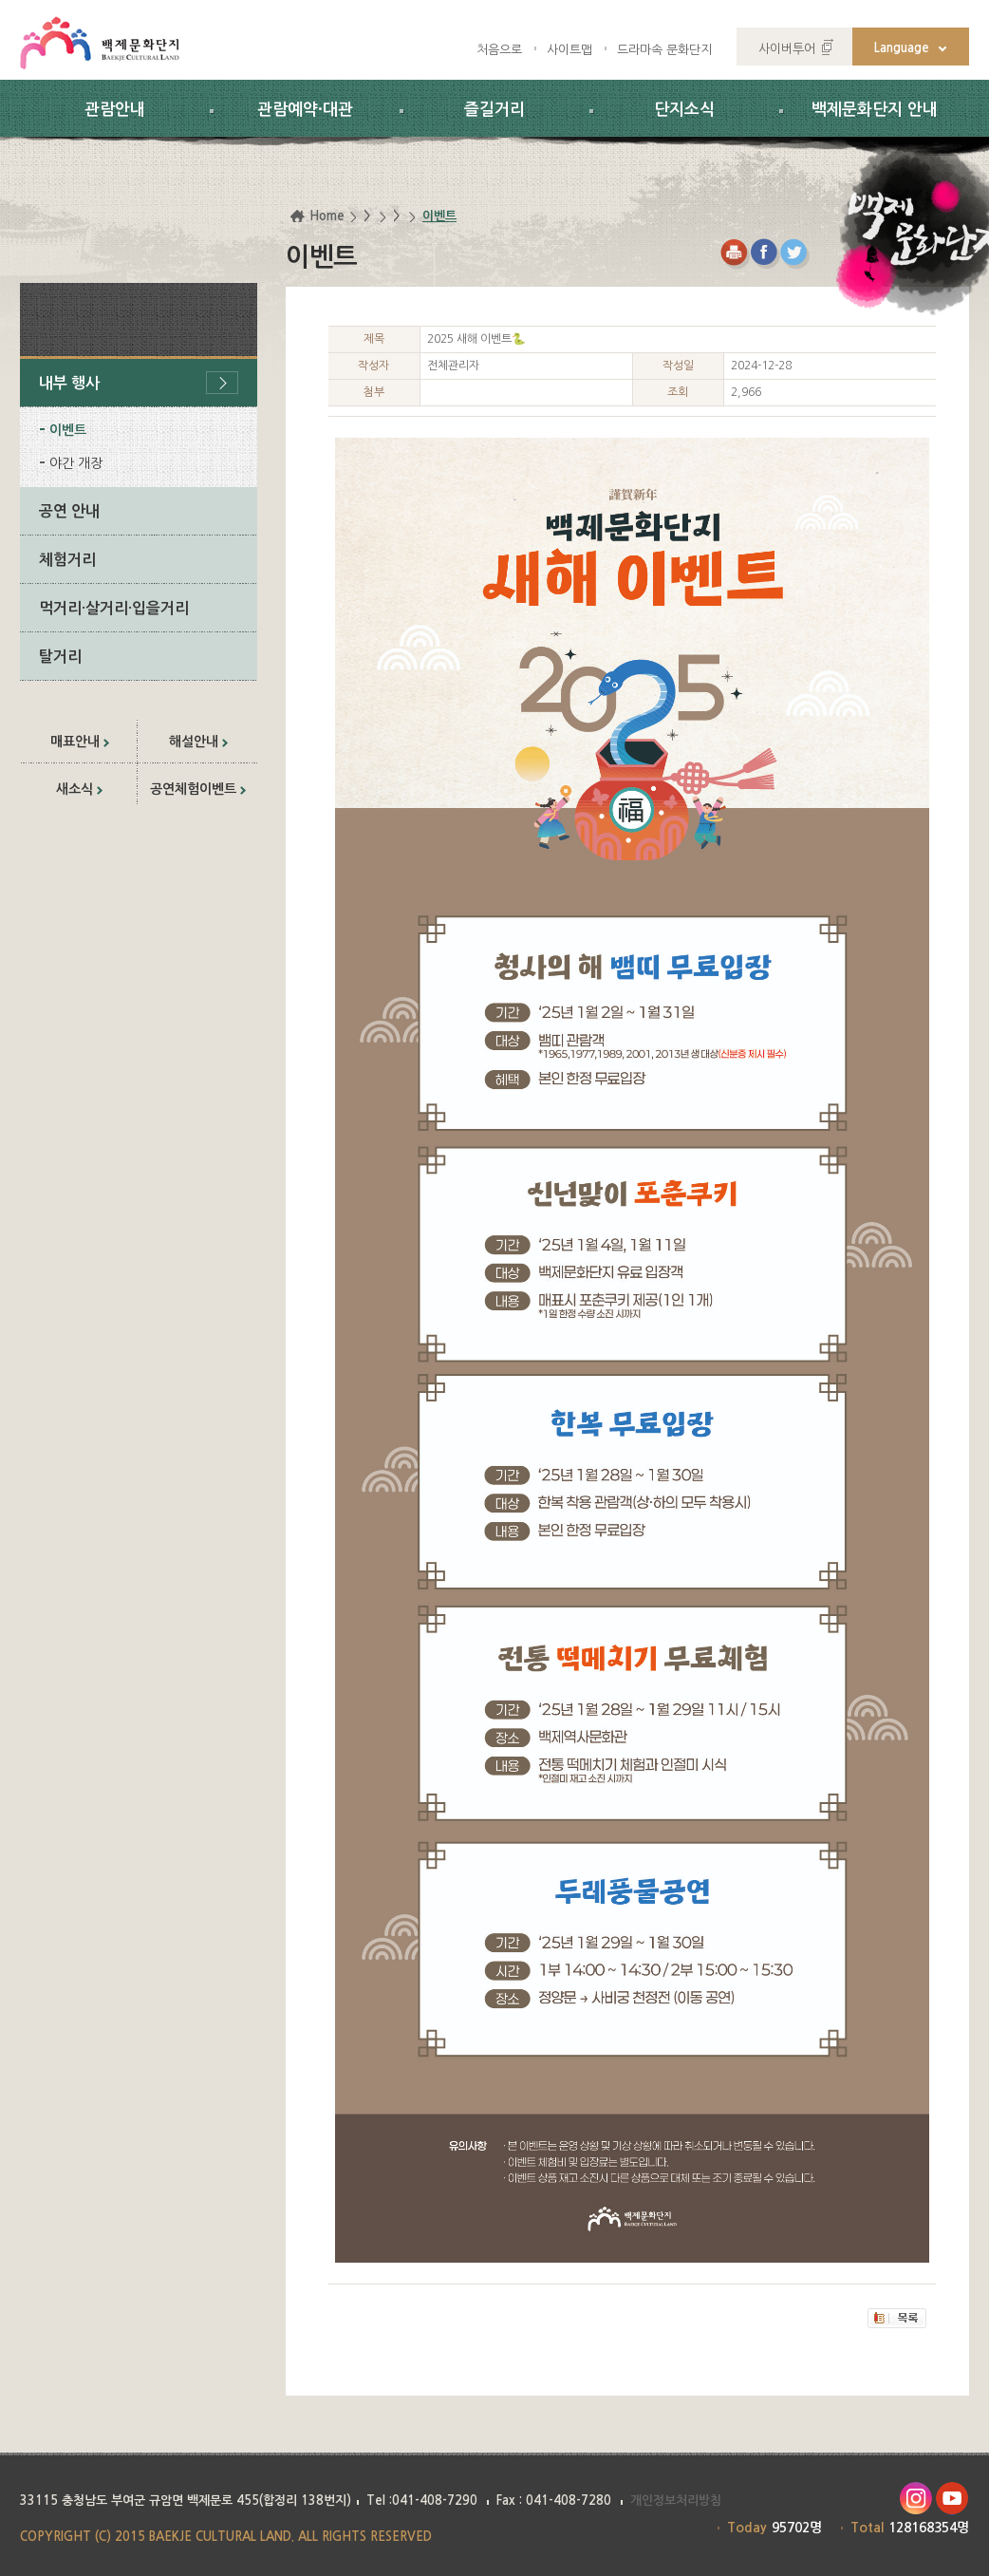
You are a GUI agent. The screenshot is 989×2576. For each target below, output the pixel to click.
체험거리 (67, 560)
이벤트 (67, 430)
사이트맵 (569, 50)
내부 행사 (69, 383)
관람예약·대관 (305, 110)
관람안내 (114, 110)
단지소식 (684, 110)
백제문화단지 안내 (875, 110)
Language (901, 48)
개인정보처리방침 (675, 2500)
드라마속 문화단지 (664, 50)
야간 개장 (76, 463)
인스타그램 (915, 2498)
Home (327, 216)
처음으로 (499, 50)
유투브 (952, 2498)
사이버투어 (786, 49)
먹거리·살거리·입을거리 (114, 608)
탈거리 (60, 656)
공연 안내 (69, 511)
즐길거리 (494, 110)
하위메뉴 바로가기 (0, 0)
